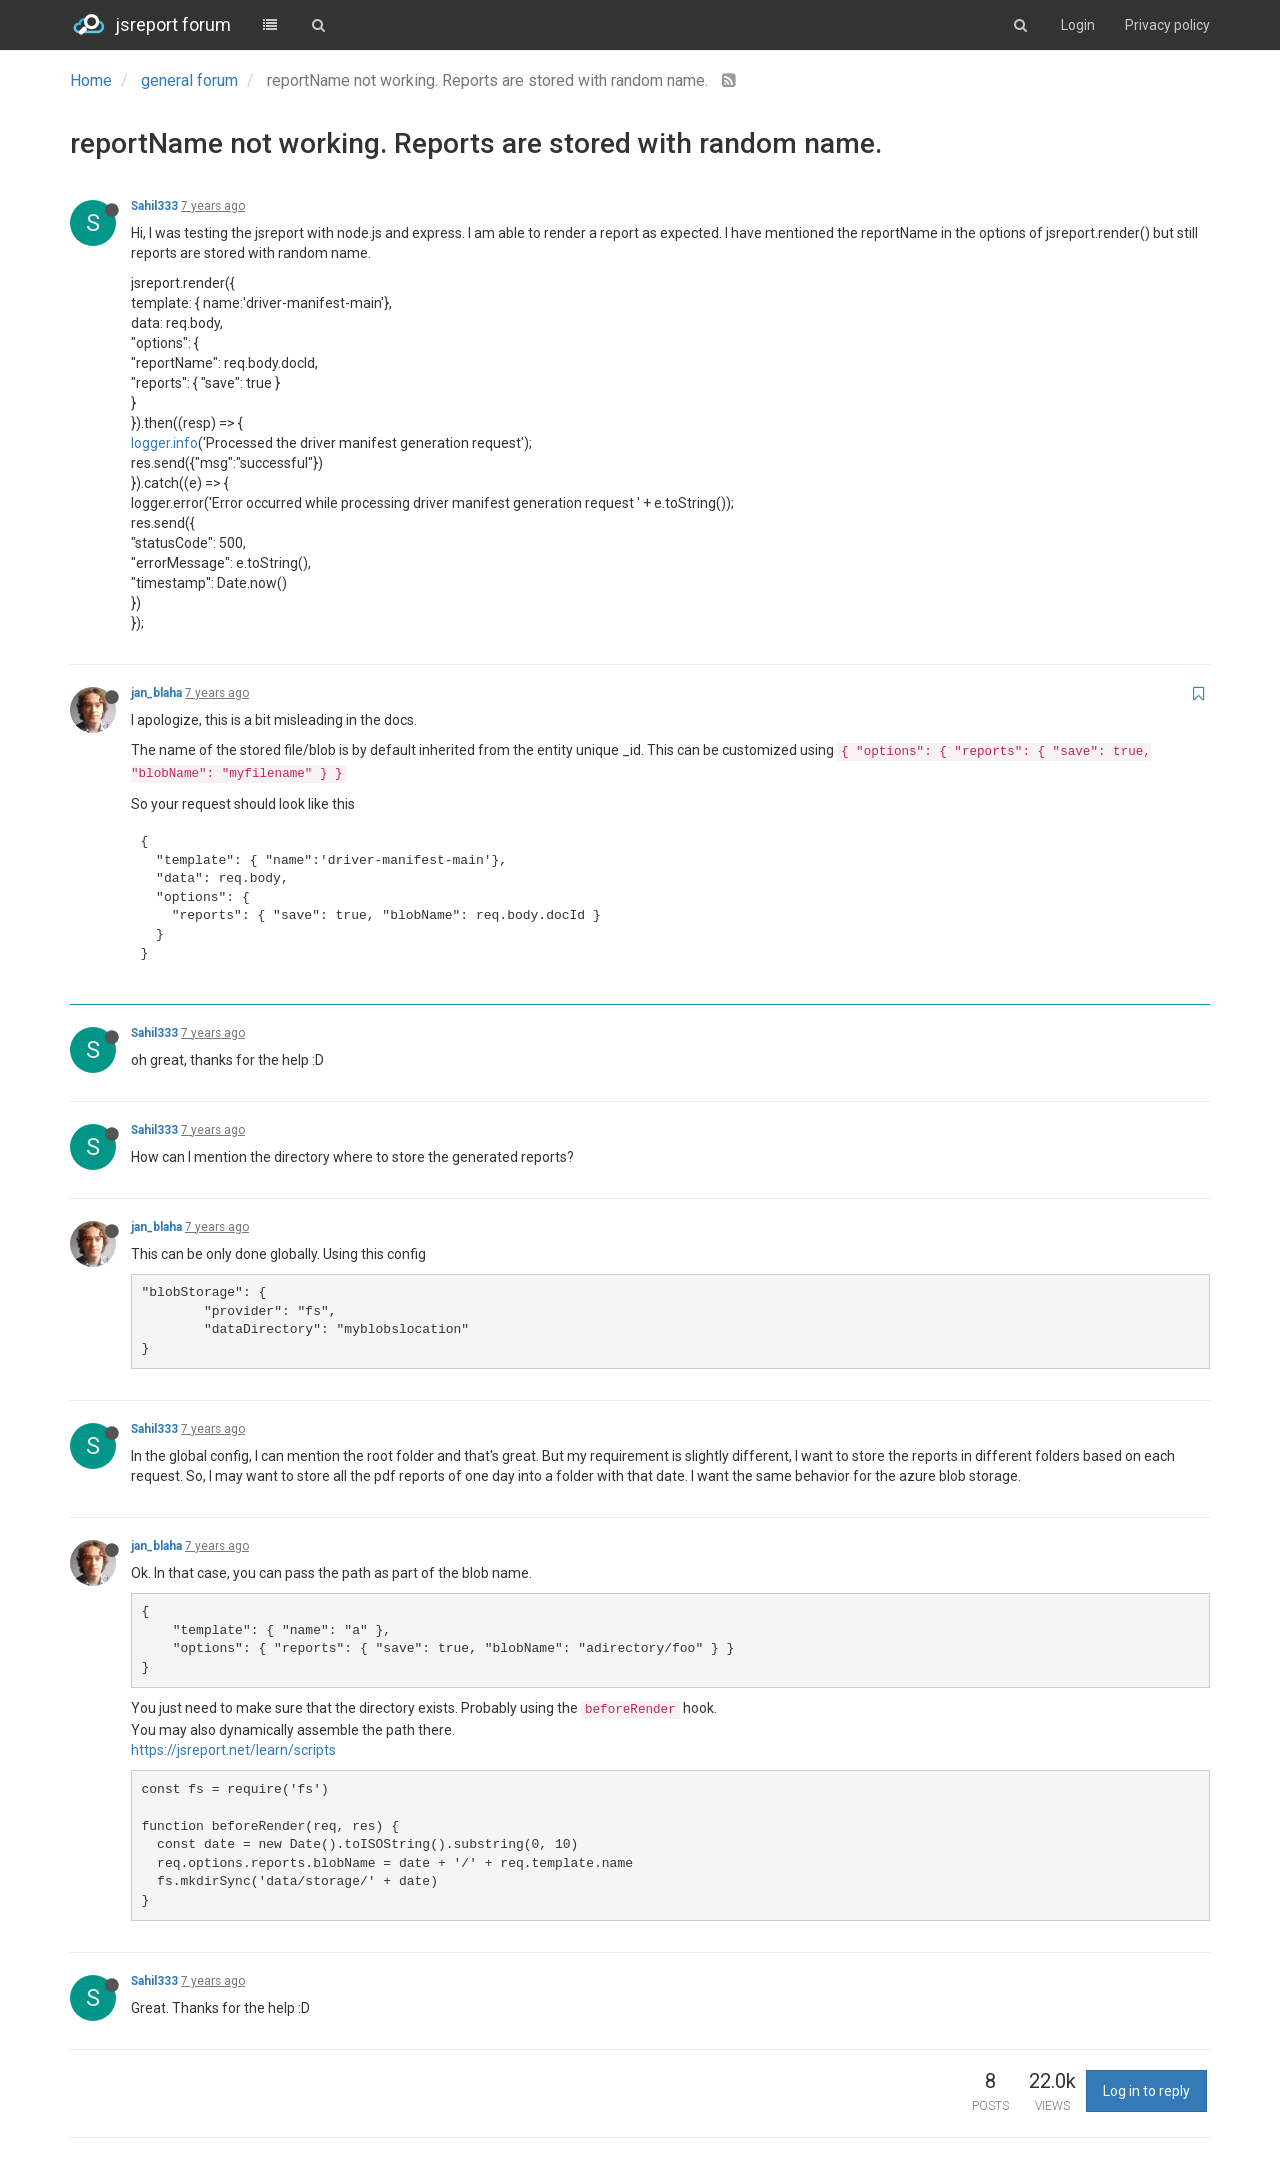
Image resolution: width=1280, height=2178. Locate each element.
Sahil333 (154, 206)
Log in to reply (1146, 2091)
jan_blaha (156, 693)
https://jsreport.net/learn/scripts (233, 1750)
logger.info (164, 443)
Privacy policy (1167, 25)
